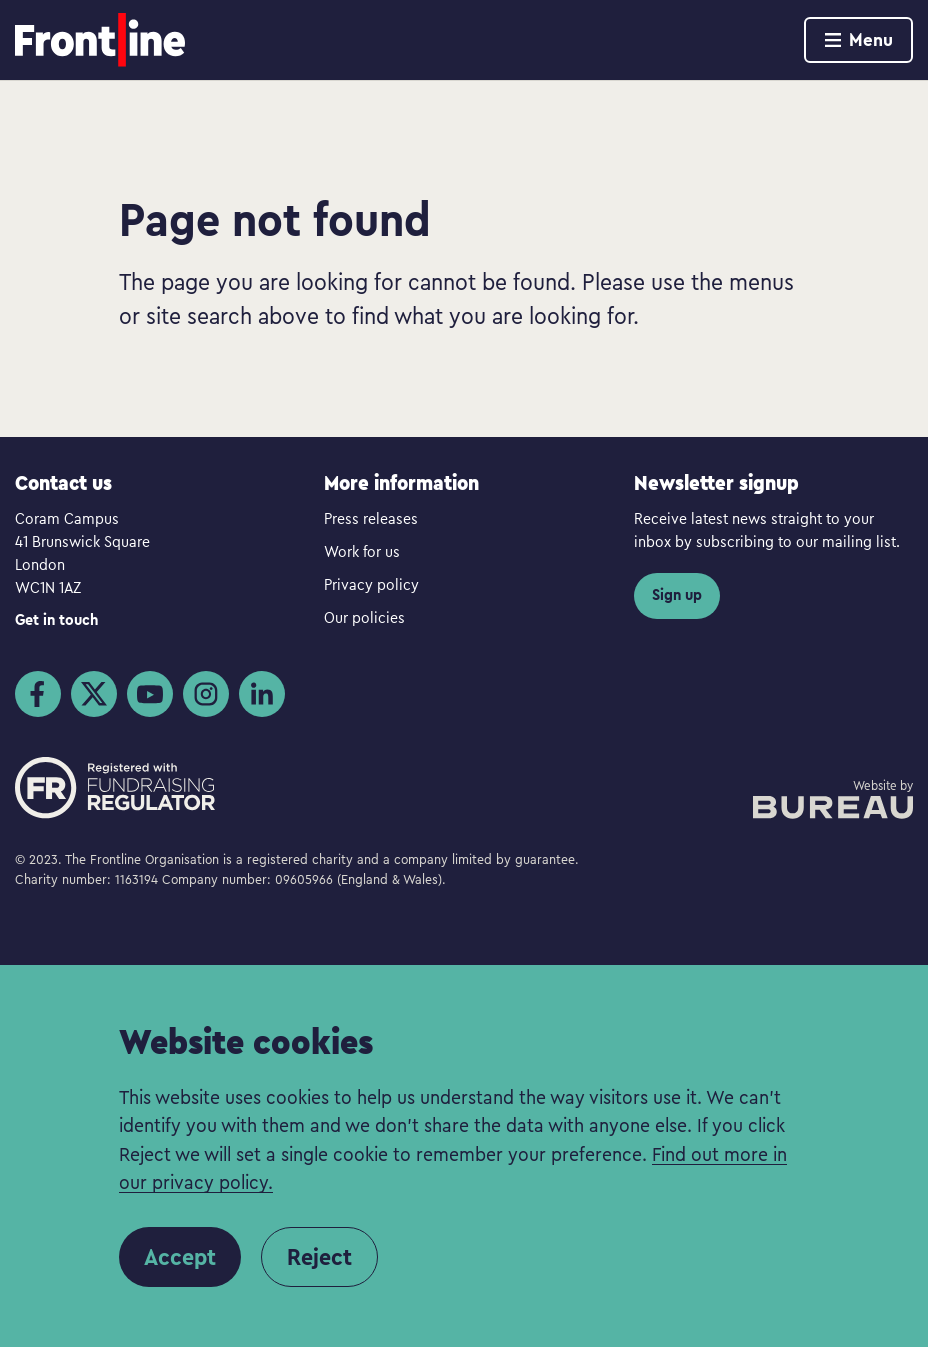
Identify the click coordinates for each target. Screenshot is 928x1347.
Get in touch (56, 619)
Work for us (362, 551)
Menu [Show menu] (859, 39)
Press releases (371, 518)
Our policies (364, 617)
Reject (319, 1257)
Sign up (677, 594)
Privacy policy (371, 584)
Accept (180, 1257)
